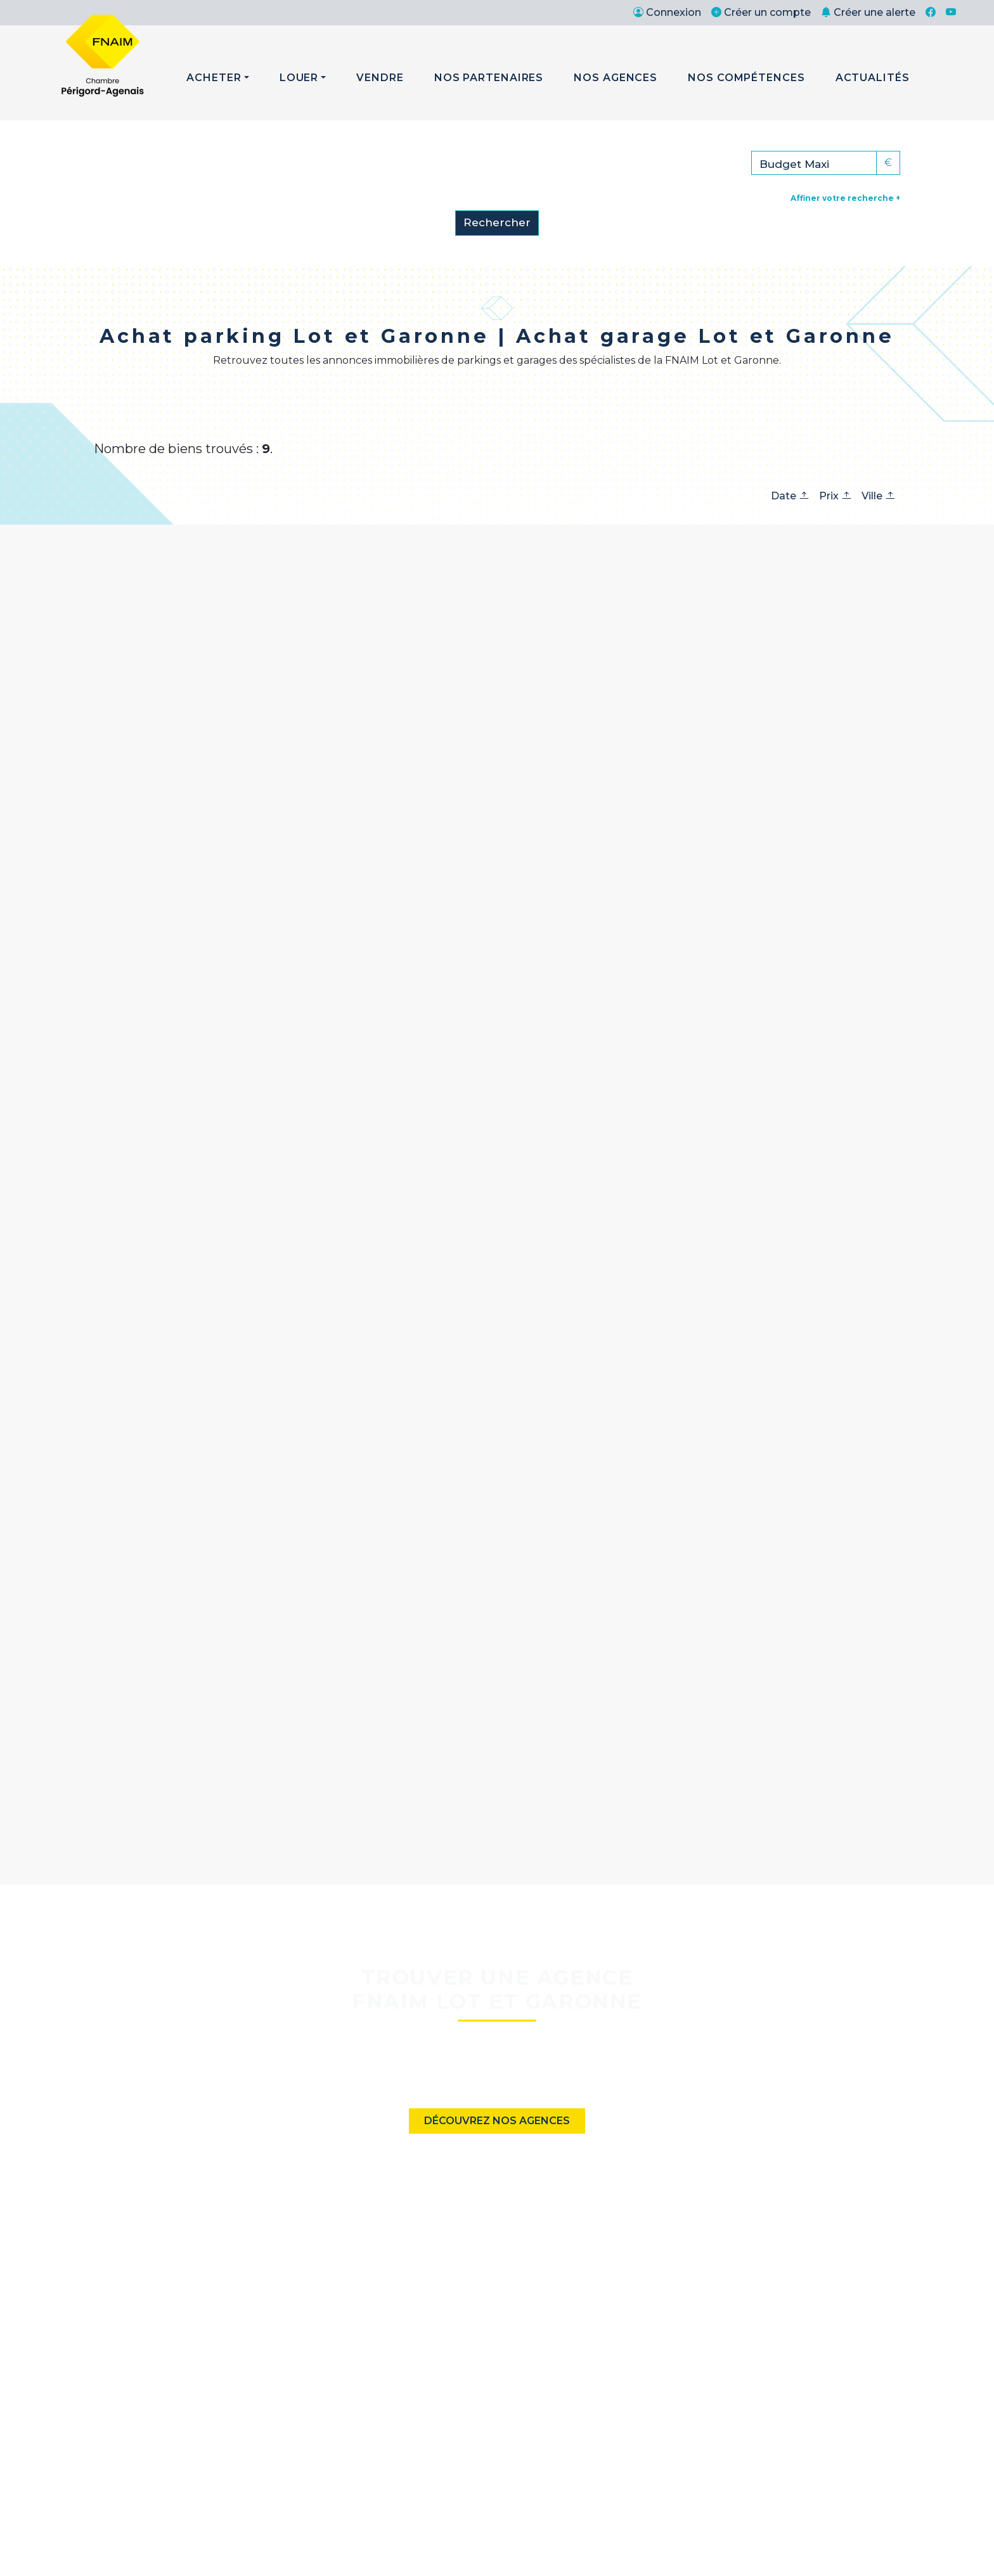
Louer (299, 78)
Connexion (667, 12)
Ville (878, 496)
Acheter (213, 78)
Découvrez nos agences (497, 2121)
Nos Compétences (746, 78)
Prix (835, 496)
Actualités (873, 78)
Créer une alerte (868, 12)
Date (790, 496)
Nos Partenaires (489, 78)
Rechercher (497, 222)
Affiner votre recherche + (845, 198)
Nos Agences (615, 78)
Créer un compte (761, 12)
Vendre (379, 78)
